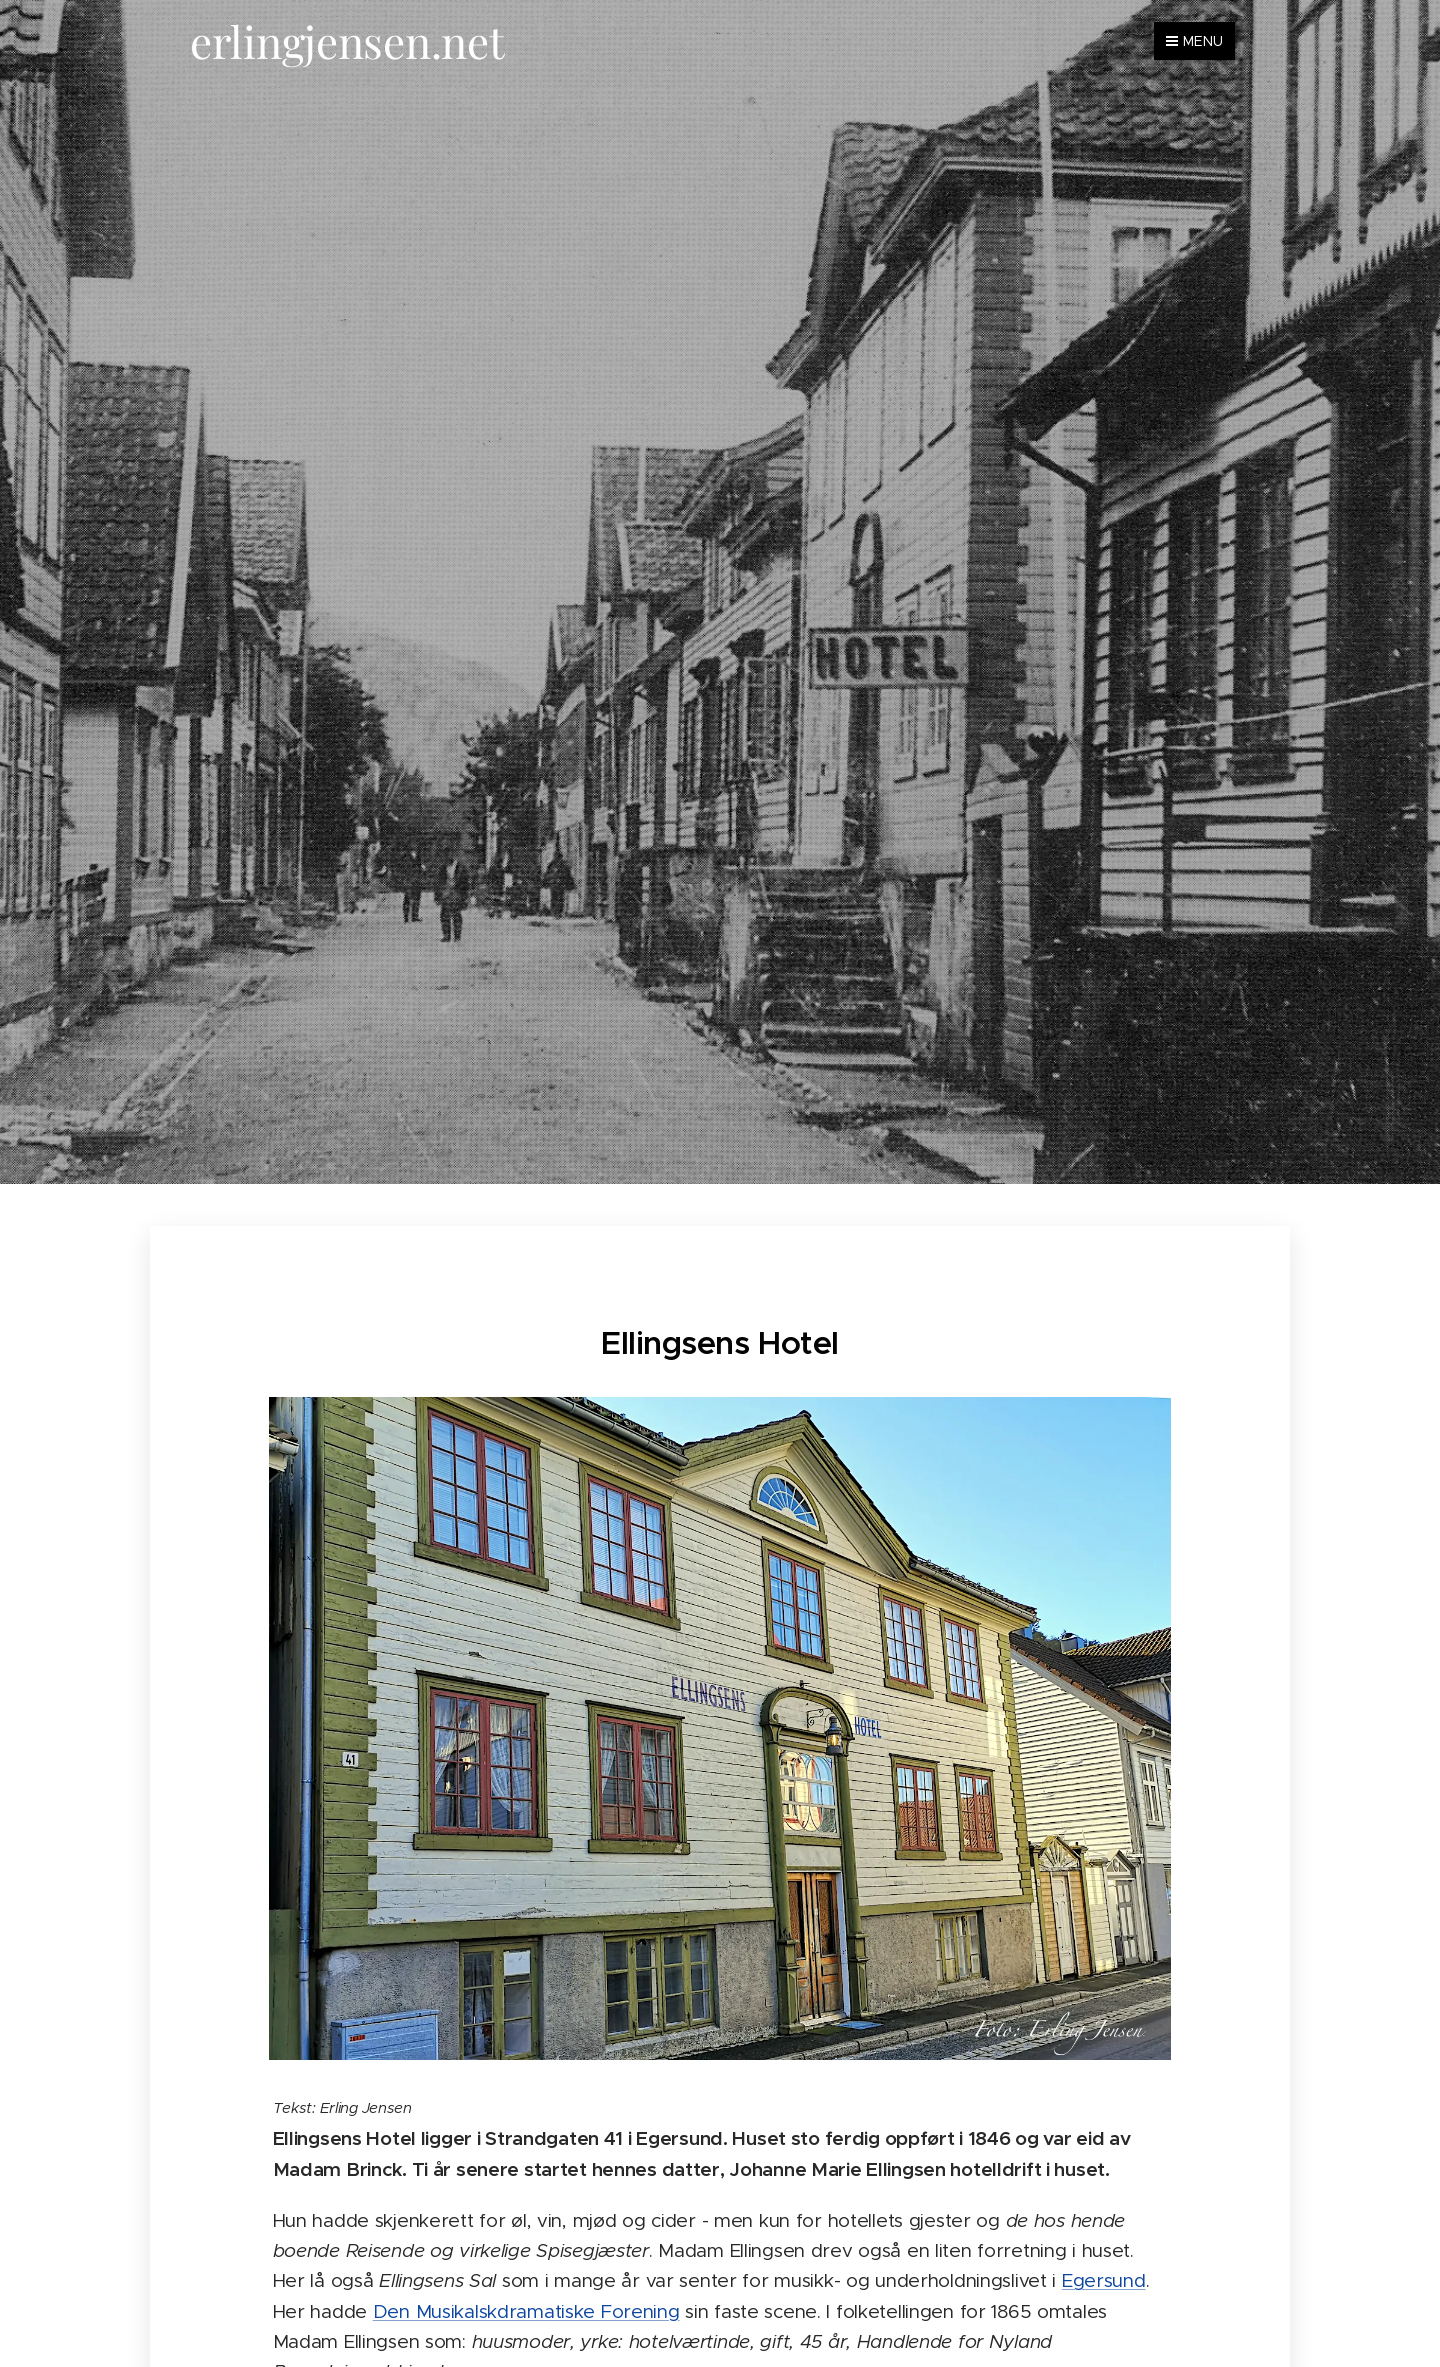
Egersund (1104, 2280)
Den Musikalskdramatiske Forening (526, 2311)
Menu (1194, 41)
